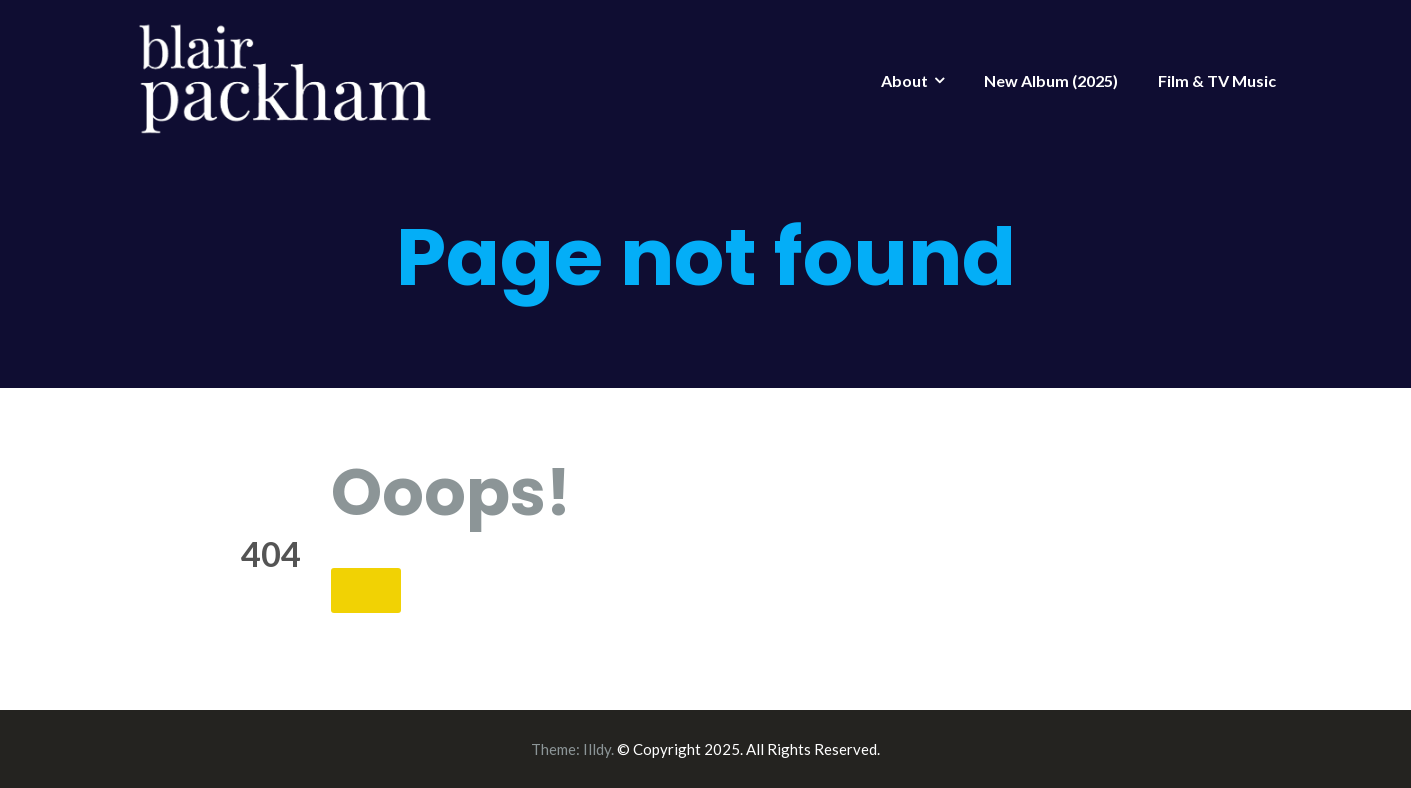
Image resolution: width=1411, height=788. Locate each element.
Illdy (597, 749)
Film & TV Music (1217, 80)
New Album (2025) (1051, 80)
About (904, 80)
